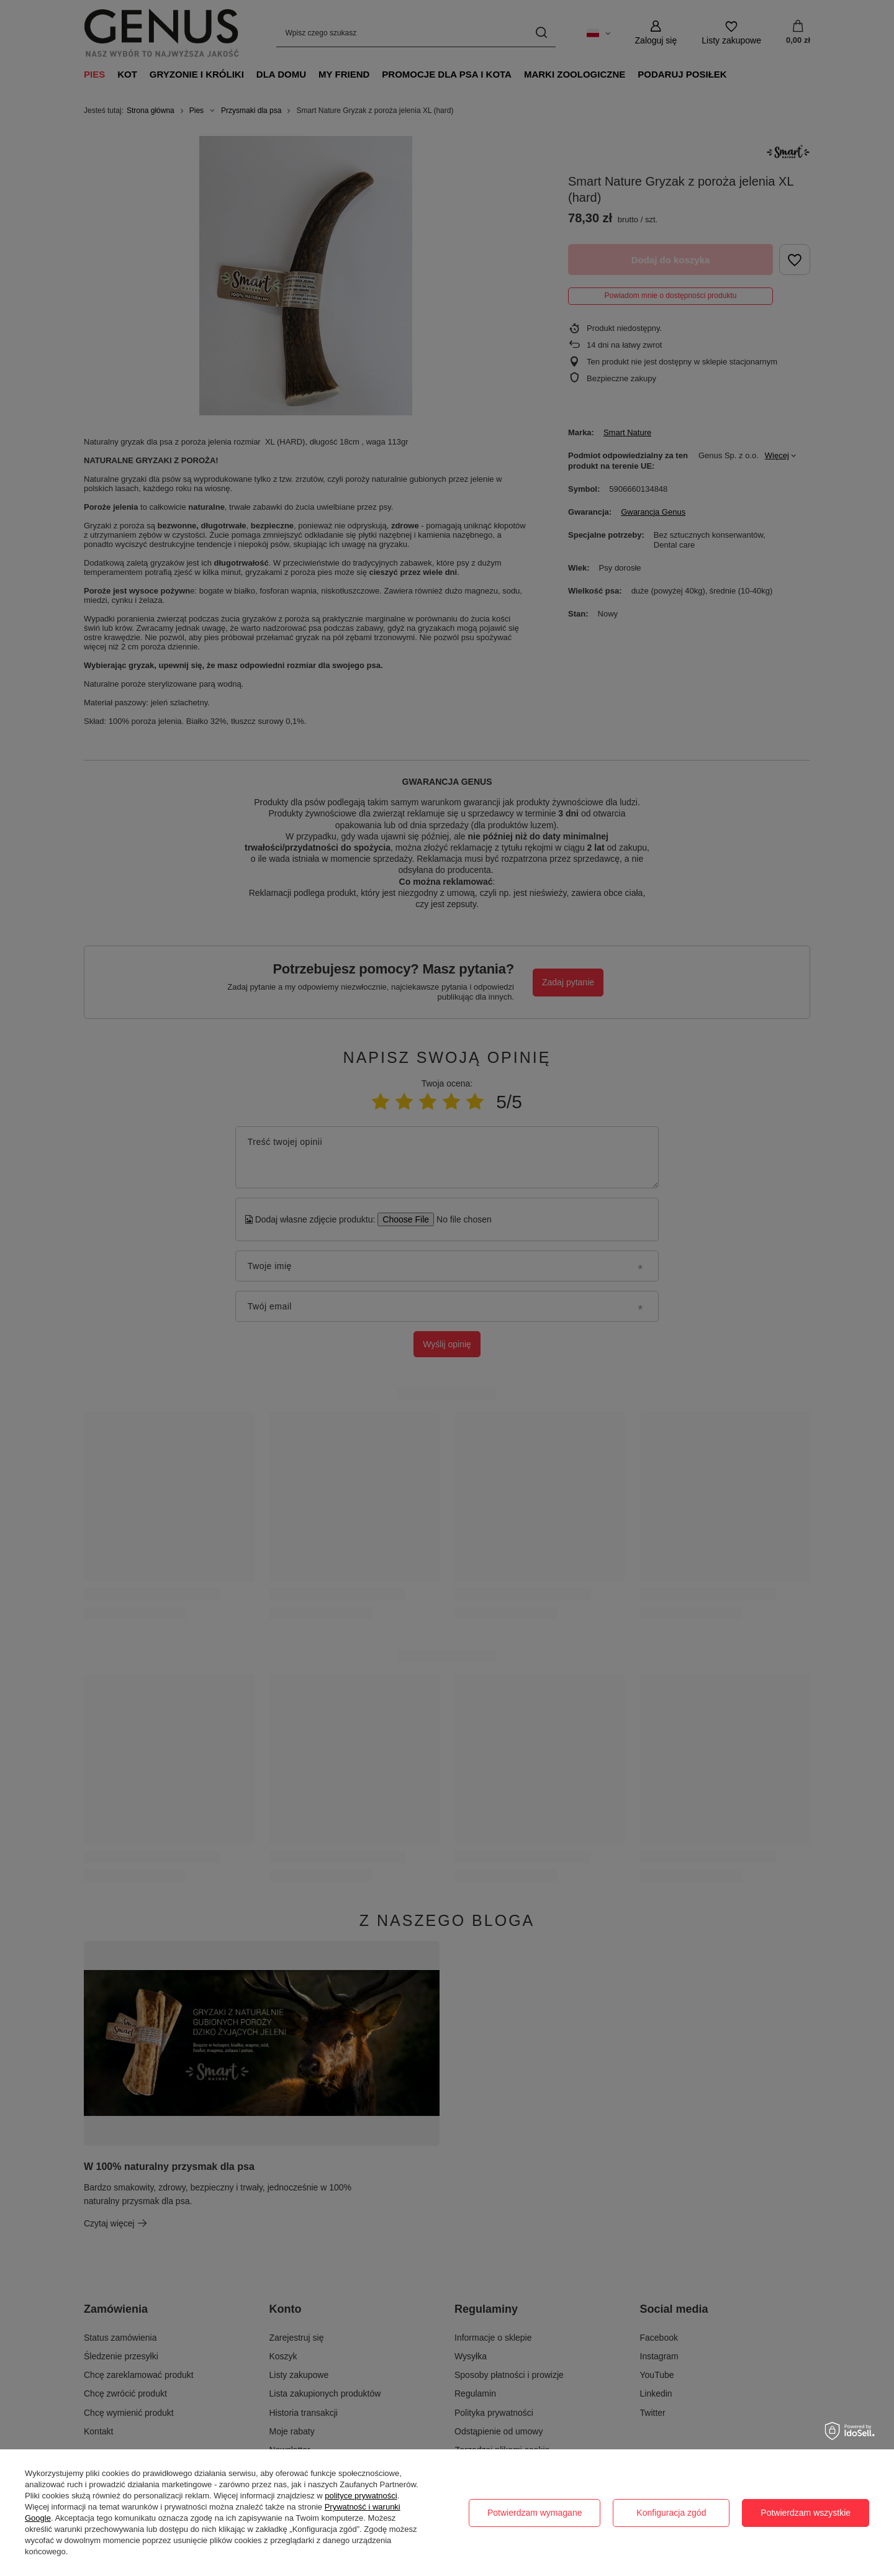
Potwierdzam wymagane (534, 2513)
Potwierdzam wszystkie (806, 2513)
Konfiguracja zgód (671, 2513)
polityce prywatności (361, 2495)
